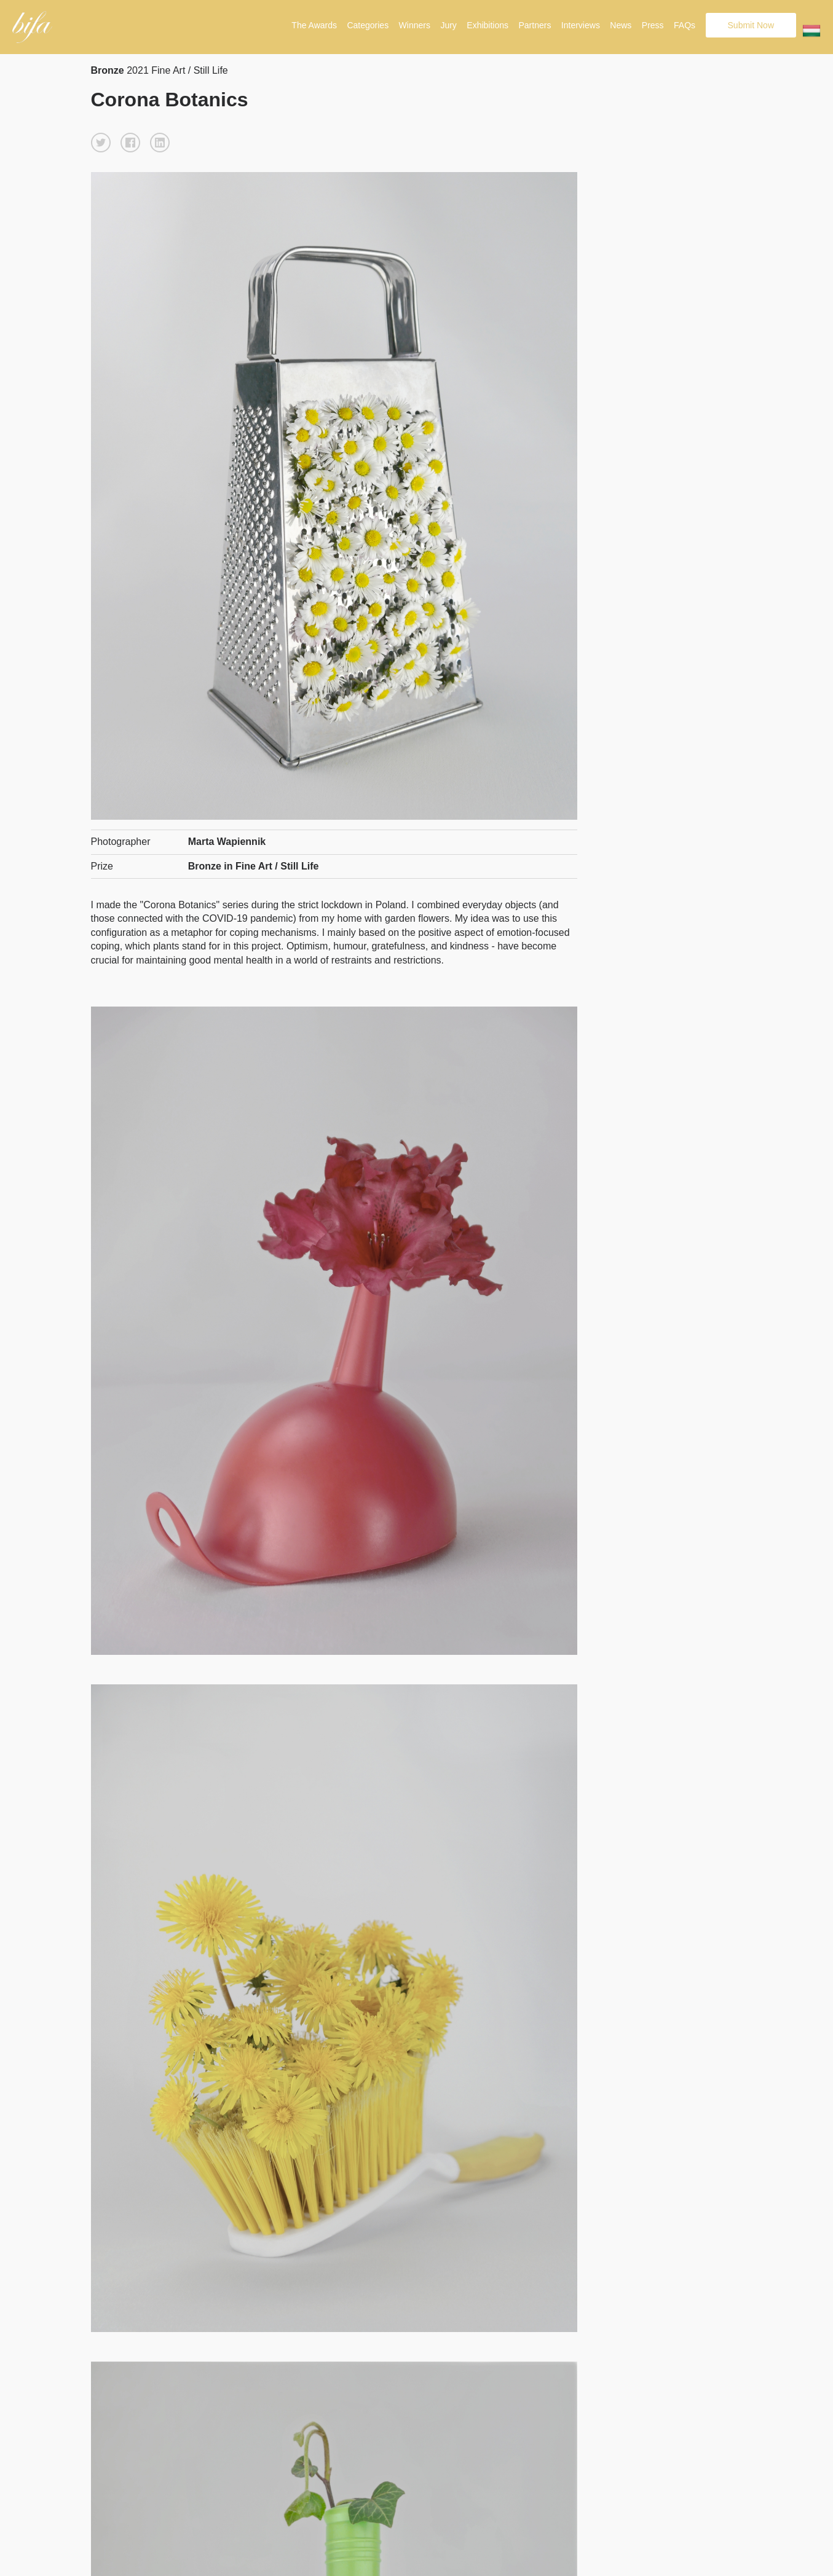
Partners (534, 25)
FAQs (684, 25)
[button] (101, 142)
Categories (368, 25)
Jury (448, 25)
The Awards (314, 25)
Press (653, 25)
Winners (414, 25)
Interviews (580, 25)
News (620, 25)
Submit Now (751, 25)
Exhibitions (487, 25)
